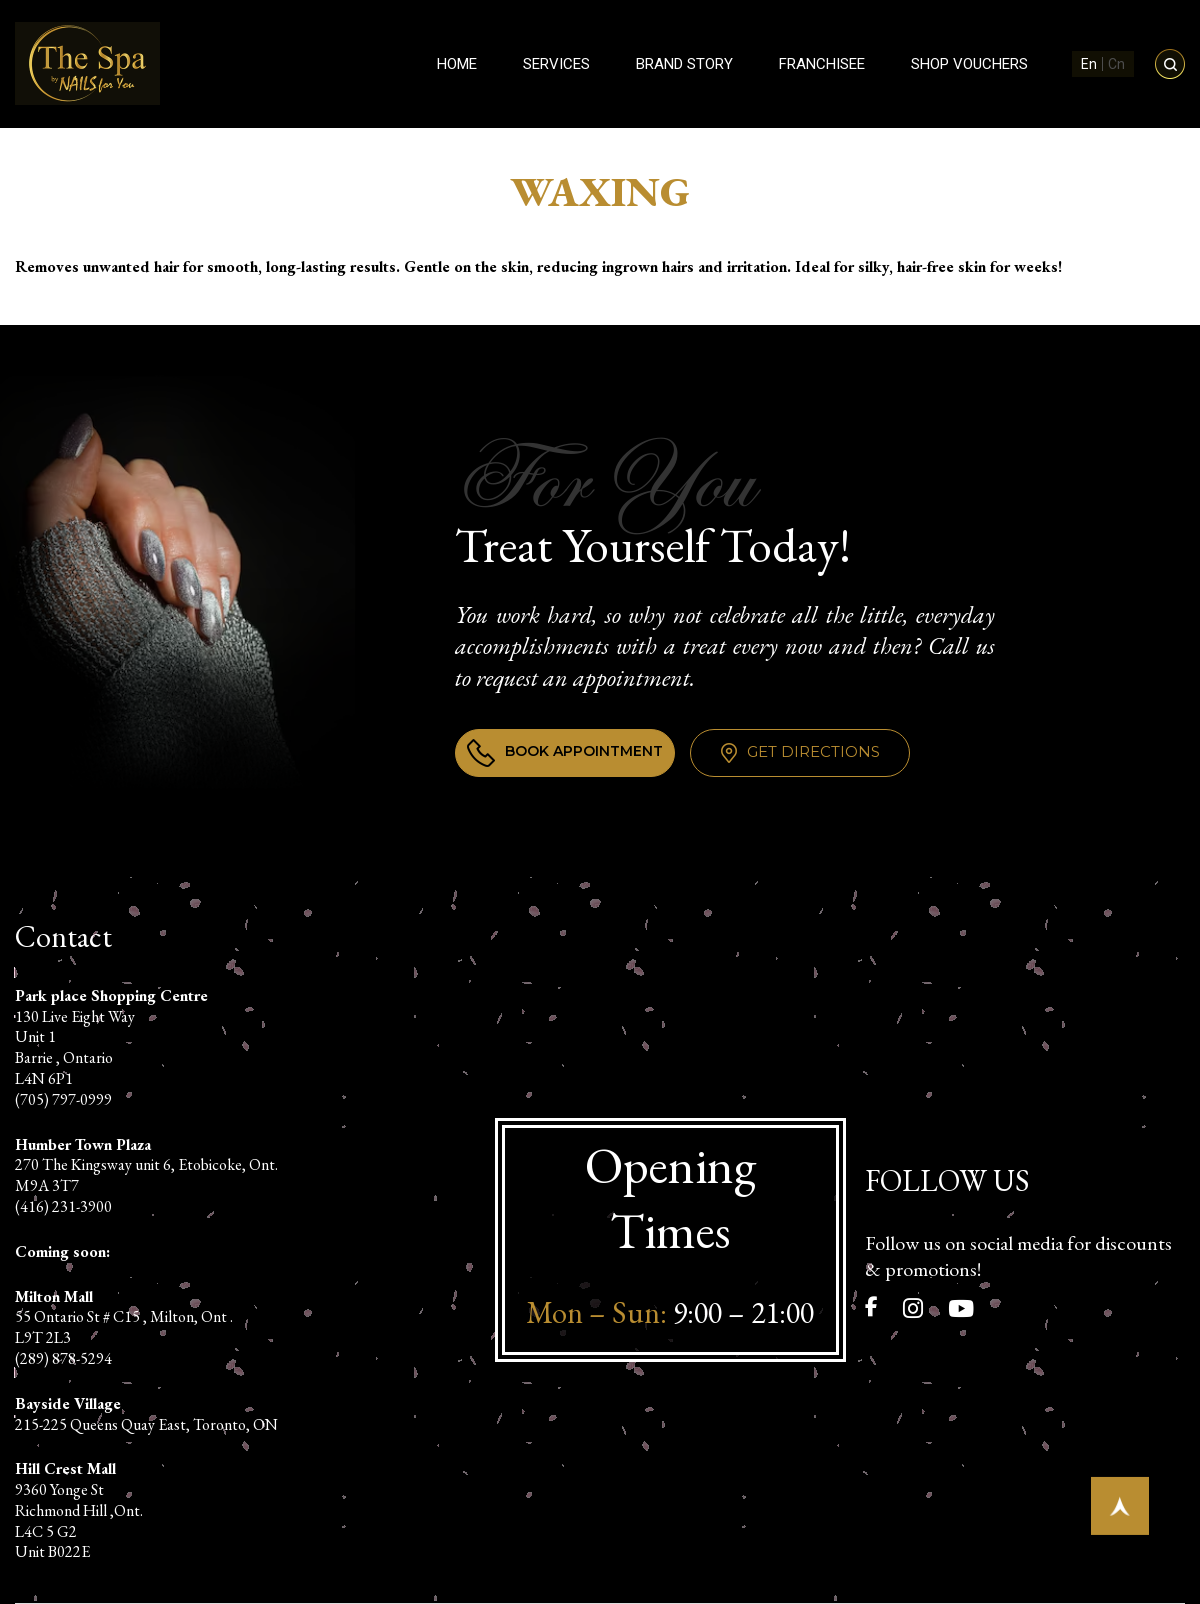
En (1089, 64)
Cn (1116, 64)
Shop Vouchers (969, 64)
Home (457, 64)
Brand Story (684, 64)
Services (556, 64)
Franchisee (822, 64)
